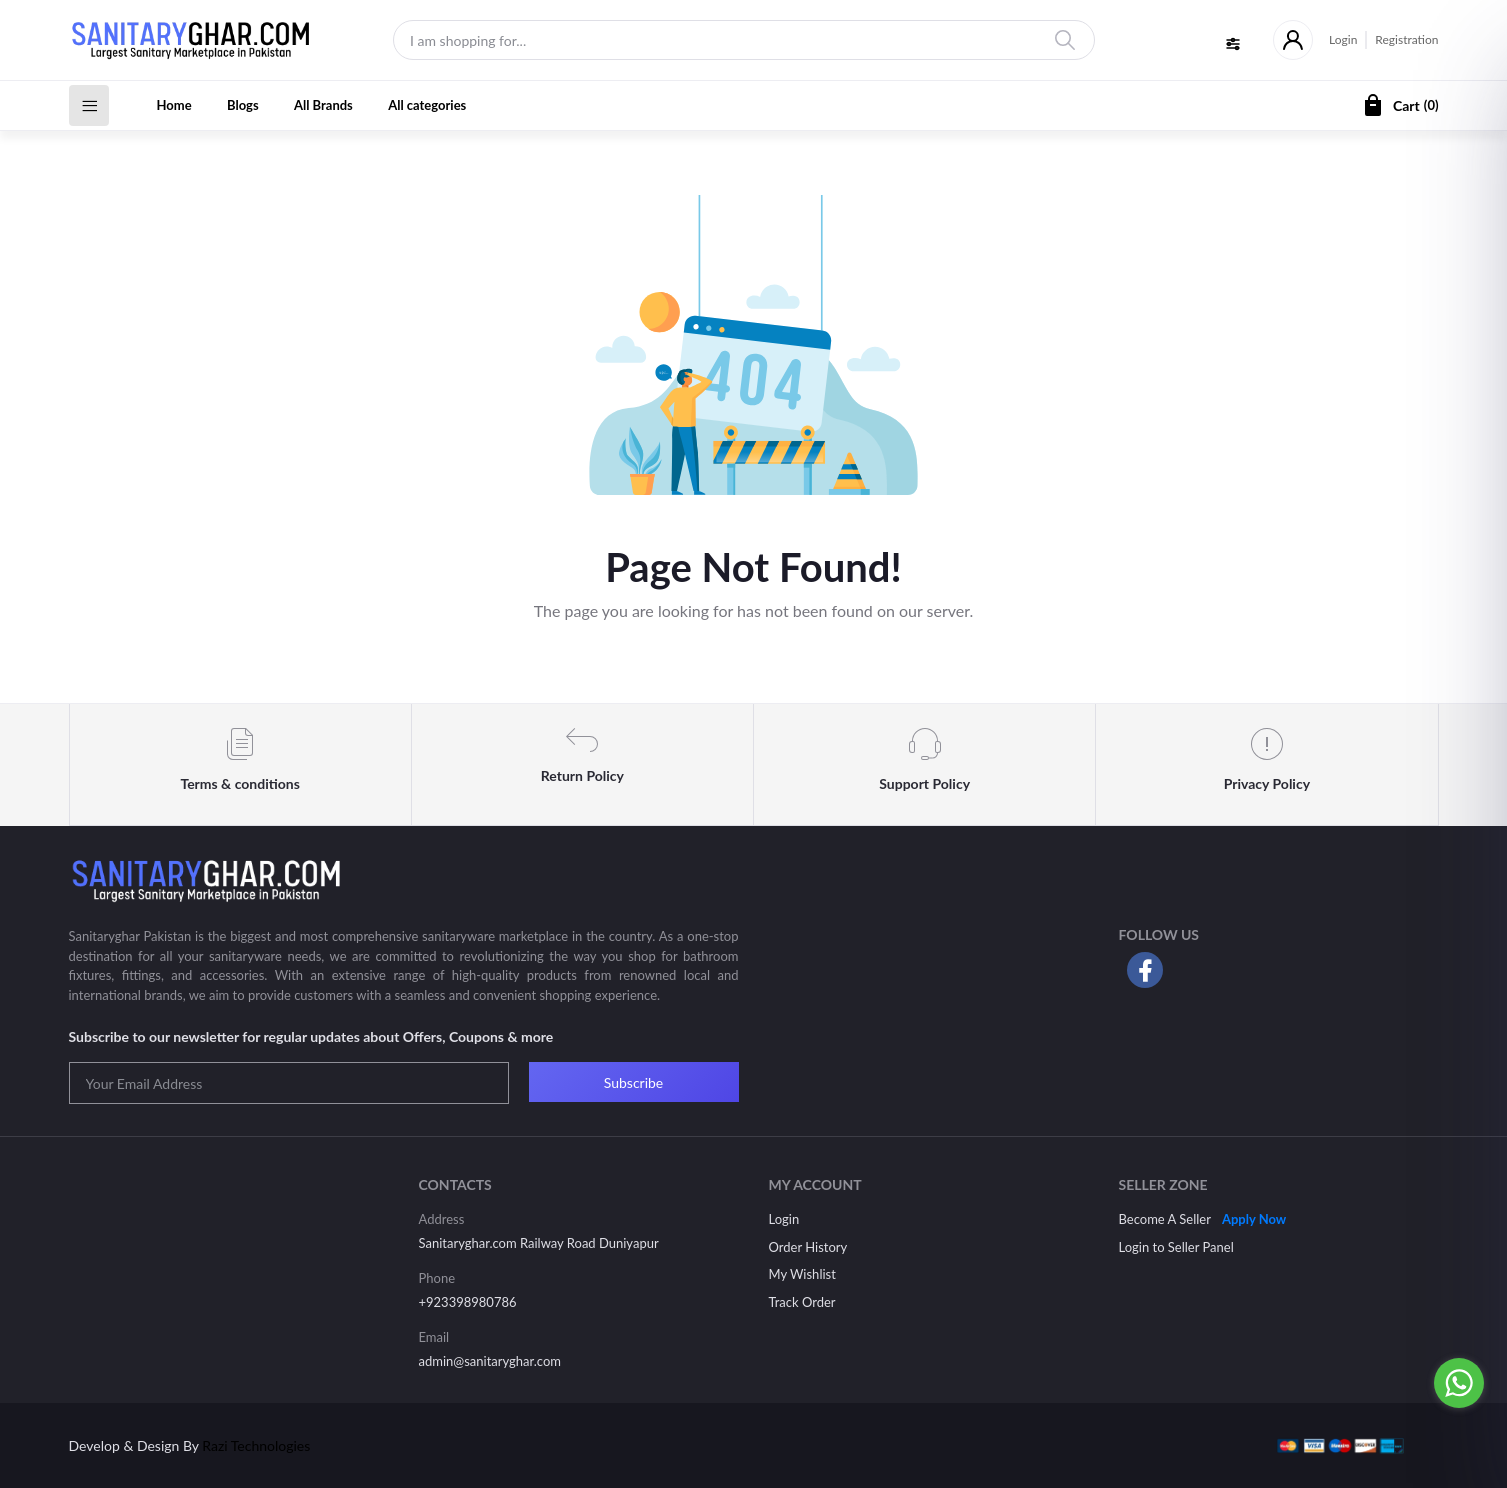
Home (174, 105)
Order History (808, 1247)
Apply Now (1254, 1219)
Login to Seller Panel (1176, 1247)
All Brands (323, 105)
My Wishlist (802, 1274)
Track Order (802, 1302)
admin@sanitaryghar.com (490, 1361)
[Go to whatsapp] (1459, 1383)
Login (1343, 39)
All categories (427, 105)
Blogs (243, 105)
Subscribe (634, 1082)
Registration (1406, 39)
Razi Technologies (256, 1445)
